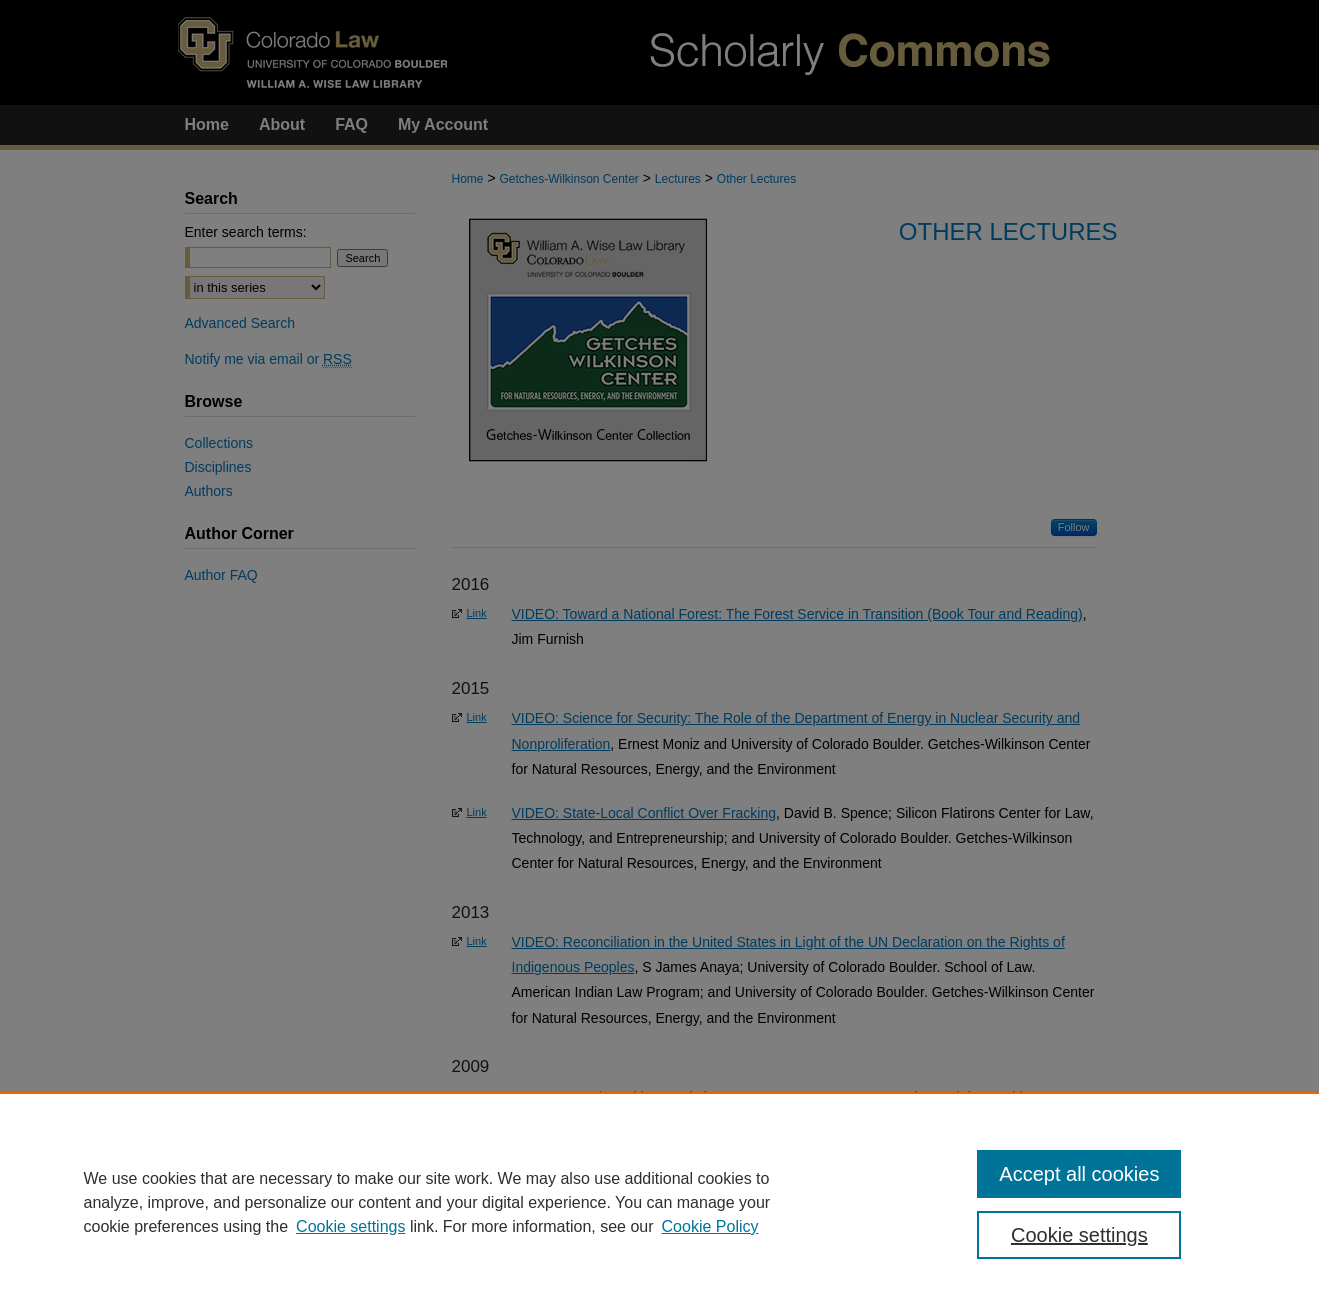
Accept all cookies (1079, 1174)
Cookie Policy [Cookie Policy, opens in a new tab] (710, 1226)
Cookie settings (350, 1226)
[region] (659, 1202)
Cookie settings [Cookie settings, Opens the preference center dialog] (1079, 1235)
